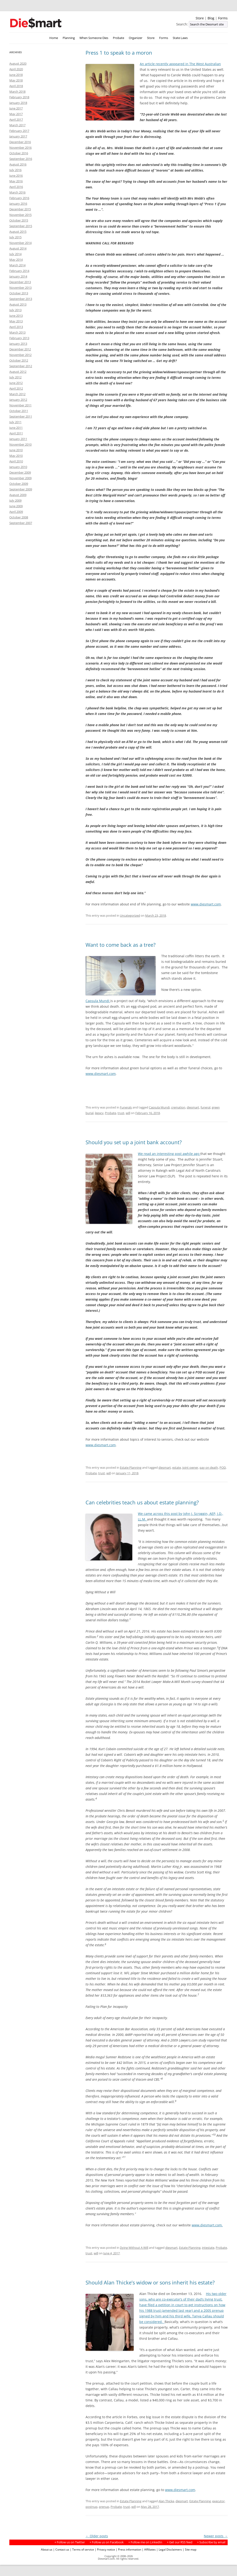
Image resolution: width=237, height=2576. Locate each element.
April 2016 (16, 187)
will (128, 1113)
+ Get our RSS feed (179, 2542)
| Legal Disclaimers (169, 2549)
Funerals (126, 1107)
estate (176, 1467)
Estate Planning (130, 1467)
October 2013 (18, 293)
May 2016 (16, 181)
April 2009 (16, 512)
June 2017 (16, 108)
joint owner (190, 1467)
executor (218, 2501)
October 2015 (18, 220)
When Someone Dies (93, 38)
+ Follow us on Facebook (107, 2542)
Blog (211, 18)
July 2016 (15, 170)
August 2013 (17, 304)
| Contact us (61, 2549)
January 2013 (18, 343)
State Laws (180, 38)
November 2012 (20, 355)
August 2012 (17, 372)
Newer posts (216, 2536)
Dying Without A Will (134, 2247)
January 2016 (18, 203)
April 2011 (16, 433)
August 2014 (17, 248)
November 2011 (20, 405)
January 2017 (18, 136)
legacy (99, 1113)
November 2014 (20, 243)
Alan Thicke (166, 2501)
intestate (208, 2247)
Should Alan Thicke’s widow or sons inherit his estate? (150, 2282)
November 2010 (20, 444)
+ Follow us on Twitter (69, 2542)
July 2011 (15, 422)
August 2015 (17, 231)
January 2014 (18, 276)
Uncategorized (130, 915)
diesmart (193, 1107)
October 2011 (18, 411)
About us (46, 2549)
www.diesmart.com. (207, 2225)
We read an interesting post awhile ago (169, 1153)
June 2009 (16, 506)
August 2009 (17, 495)
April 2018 (16, 86)
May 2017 (16, 114)
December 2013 (20, 282)
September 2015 (20, 226)
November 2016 (20, 147)
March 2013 (17, 332)
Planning (69, 38)
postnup (91, 2507)
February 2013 (19, 338)
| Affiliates (149, 2549)
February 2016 (19, 198)
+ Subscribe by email (211, 2542)
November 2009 (20, 478)
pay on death (209, 1467)
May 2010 (16, 456)
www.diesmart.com (206, 904)
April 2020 (16, 69)
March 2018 (17, 91)
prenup (104, 2507)
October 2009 (18, 484)
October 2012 (18, 360)
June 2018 (16, 75)
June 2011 (16, 428)
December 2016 (20, 142)
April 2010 (16, 461)
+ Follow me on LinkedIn (145, 2542)
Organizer (135, 38)
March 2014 (17, 265)
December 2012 (20, 349)
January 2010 (18, 467)
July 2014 (15, 254)
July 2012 (15, 377)
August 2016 (17, 164)
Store (200, 18)
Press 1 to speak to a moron (119, 52)
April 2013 (16, 327)
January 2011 (18, 439)
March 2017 (17, 125)
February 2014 (19, 271)
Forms (223, 18)
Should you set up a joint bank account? (134, 1142)
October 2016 (18, 153)
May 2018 (16, 80)
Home (53, 38)
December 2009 (20, 472)
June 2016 (16, 175)
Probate (118, 38)
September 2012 (20, 366)
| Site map (189, 2549)
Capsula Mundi (98, 1001)
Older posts (97, 2536)
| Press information (128, 2549)
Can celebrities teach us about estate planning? (142, 1502)
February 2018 (19, 97)
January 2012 (18, 400)
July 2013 (15, 310)
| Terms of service (82, 2549)
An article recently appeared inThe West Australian (180, 64)
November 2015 (20, 215)
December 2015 (20, 209)
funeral (205, 1107)
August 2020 (17, 63)
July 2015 (15, 237)
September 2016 (20, 159)
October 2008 (18, 517)
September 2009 (20, 489)
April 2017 (16, 119)
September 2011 (20, 416)
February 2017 (19, 131)
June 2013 (16, 315)
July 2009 (15, 500)
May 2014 (16, 259)
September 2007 (20, 523)
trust (121, 1113)
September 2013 (20, 299)
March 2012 (17, 394)
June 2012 (16, 383)
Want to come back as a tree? (121, 944)
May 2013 (16, 321)
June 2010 (16, 450)
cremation (178, 1107)
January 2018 (18, 103)
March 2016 (17, 192)
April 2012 (16, 388)
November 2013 (20, 287)
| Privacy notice (105, 2549)
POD (222, 1467)
